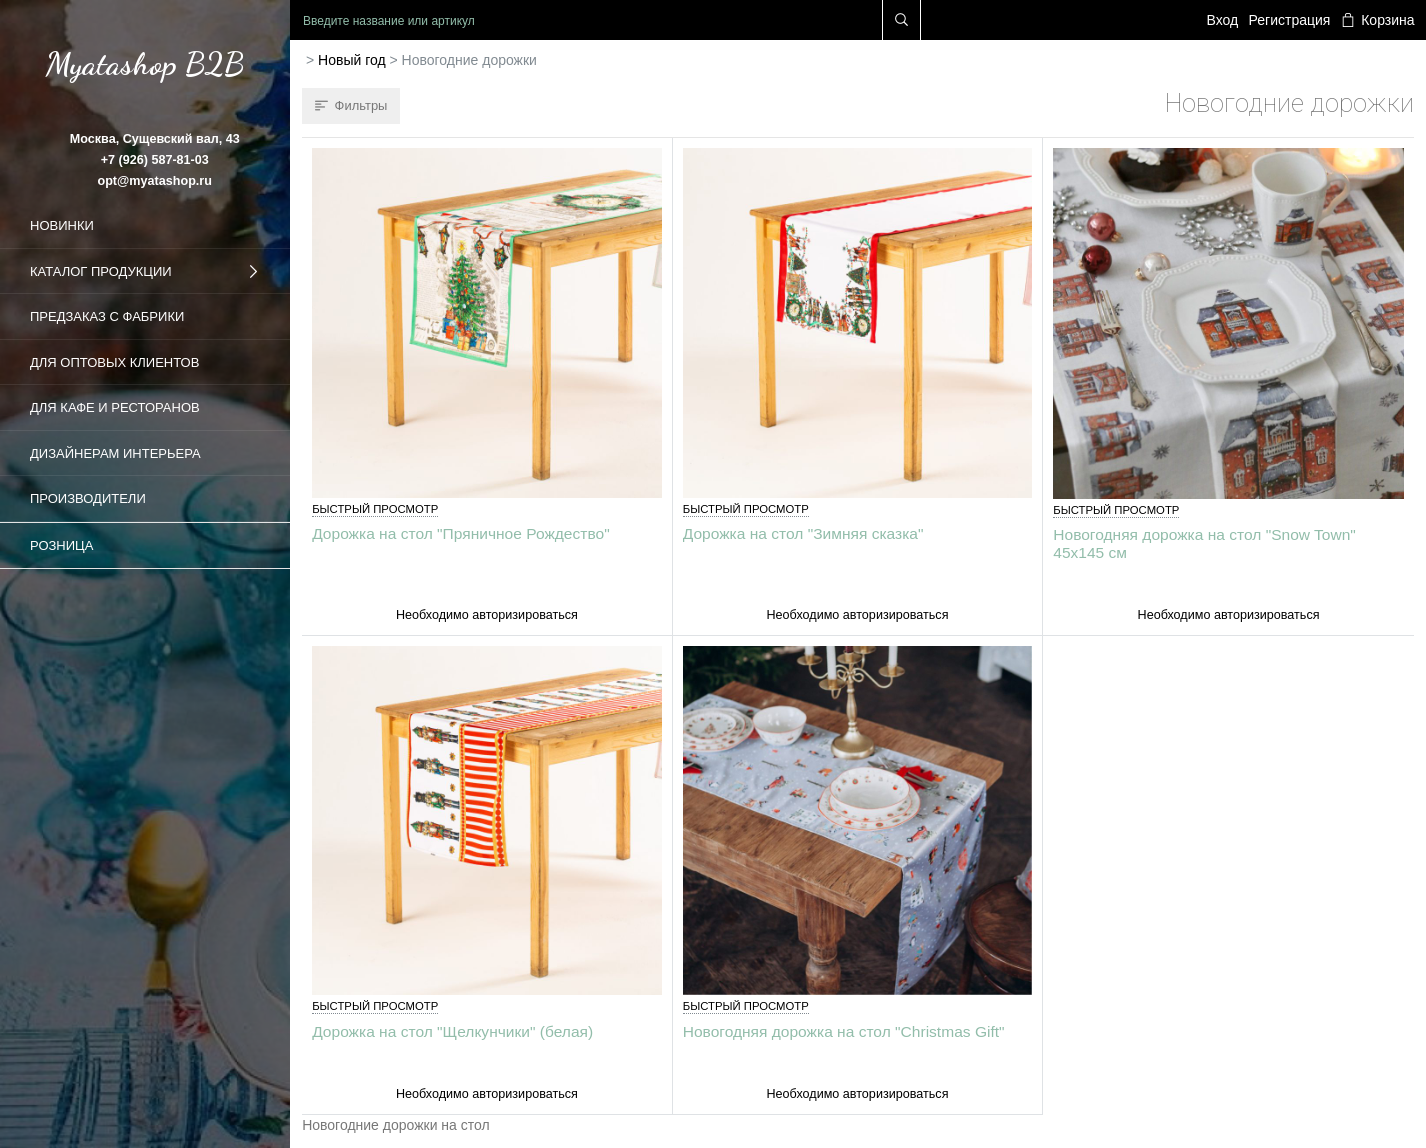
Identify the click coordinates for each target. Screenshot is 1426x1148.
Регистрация (1290, 20)
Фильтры (351, 105)
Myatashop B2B (145, 64)
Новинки (62, 225)
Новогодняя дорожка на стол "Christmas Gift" (844, 1031)
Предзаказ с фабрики (107, 316)
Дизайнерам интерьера (115, 453)
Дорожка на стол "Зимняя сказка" (803, 533)
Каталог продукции (145, 272)
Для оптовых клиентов (114, 362)
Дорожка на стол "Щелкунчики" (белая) (452, 1031)
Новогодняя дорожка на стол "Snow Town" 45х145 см (1204, 543)
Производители (88, 498)
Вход (1223, 20)
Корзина (1378, 20)
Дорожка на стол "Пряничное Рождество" (461, 533)
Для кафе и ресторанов (115, 407)
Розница (61, 545)
